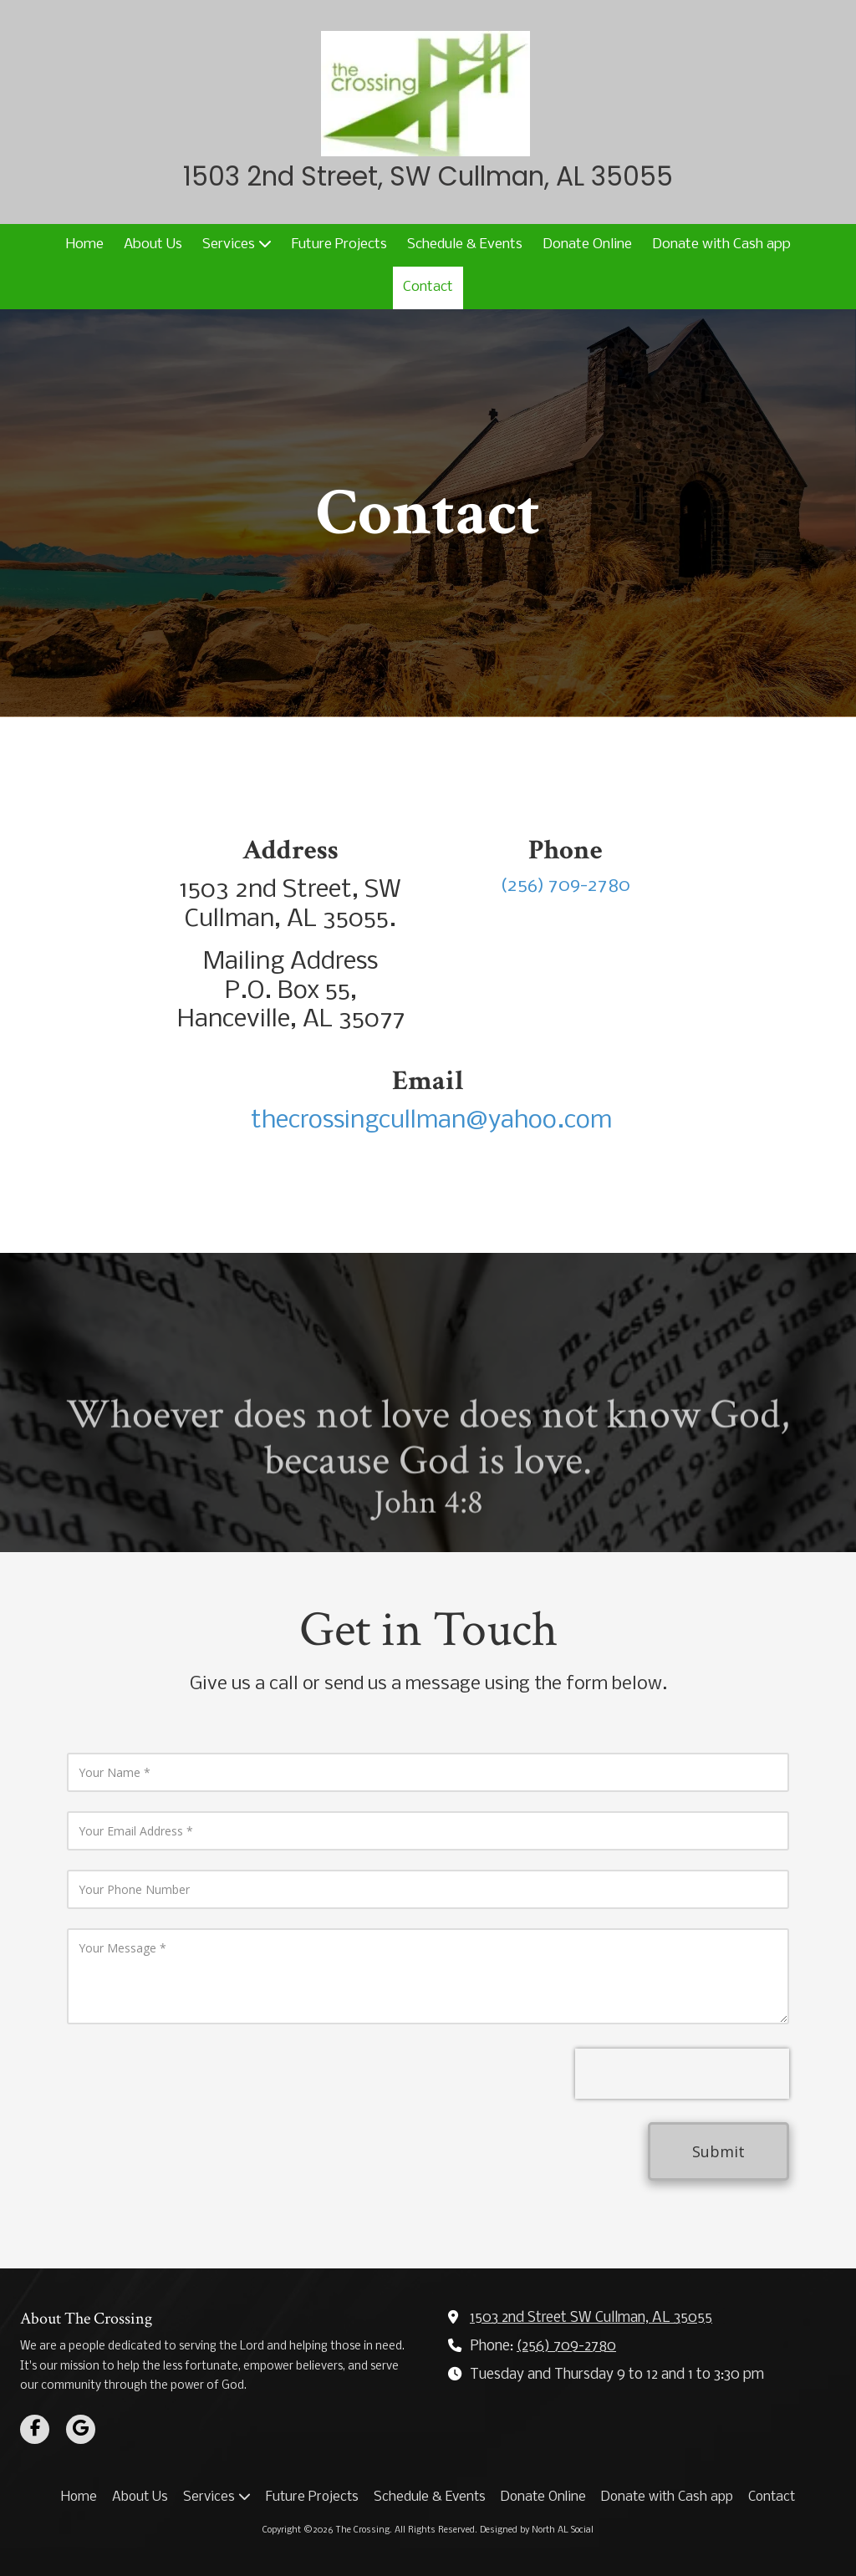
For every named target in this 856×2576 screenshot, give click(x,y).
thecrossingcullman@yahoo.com (428, 1120)
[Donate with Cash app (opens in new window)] (721, 245)
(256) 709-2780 (566, 2347)
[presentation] (682, 2074)
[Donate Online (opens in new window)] (587, 245)
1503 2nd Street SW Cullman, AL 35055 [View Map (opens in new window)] (591, 2318)
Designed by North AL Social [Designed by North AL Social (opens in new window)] (537, 2530)
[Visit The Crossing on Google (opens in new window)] (80, 2429)
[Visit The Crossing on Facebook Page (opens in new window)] (34, 2429)
